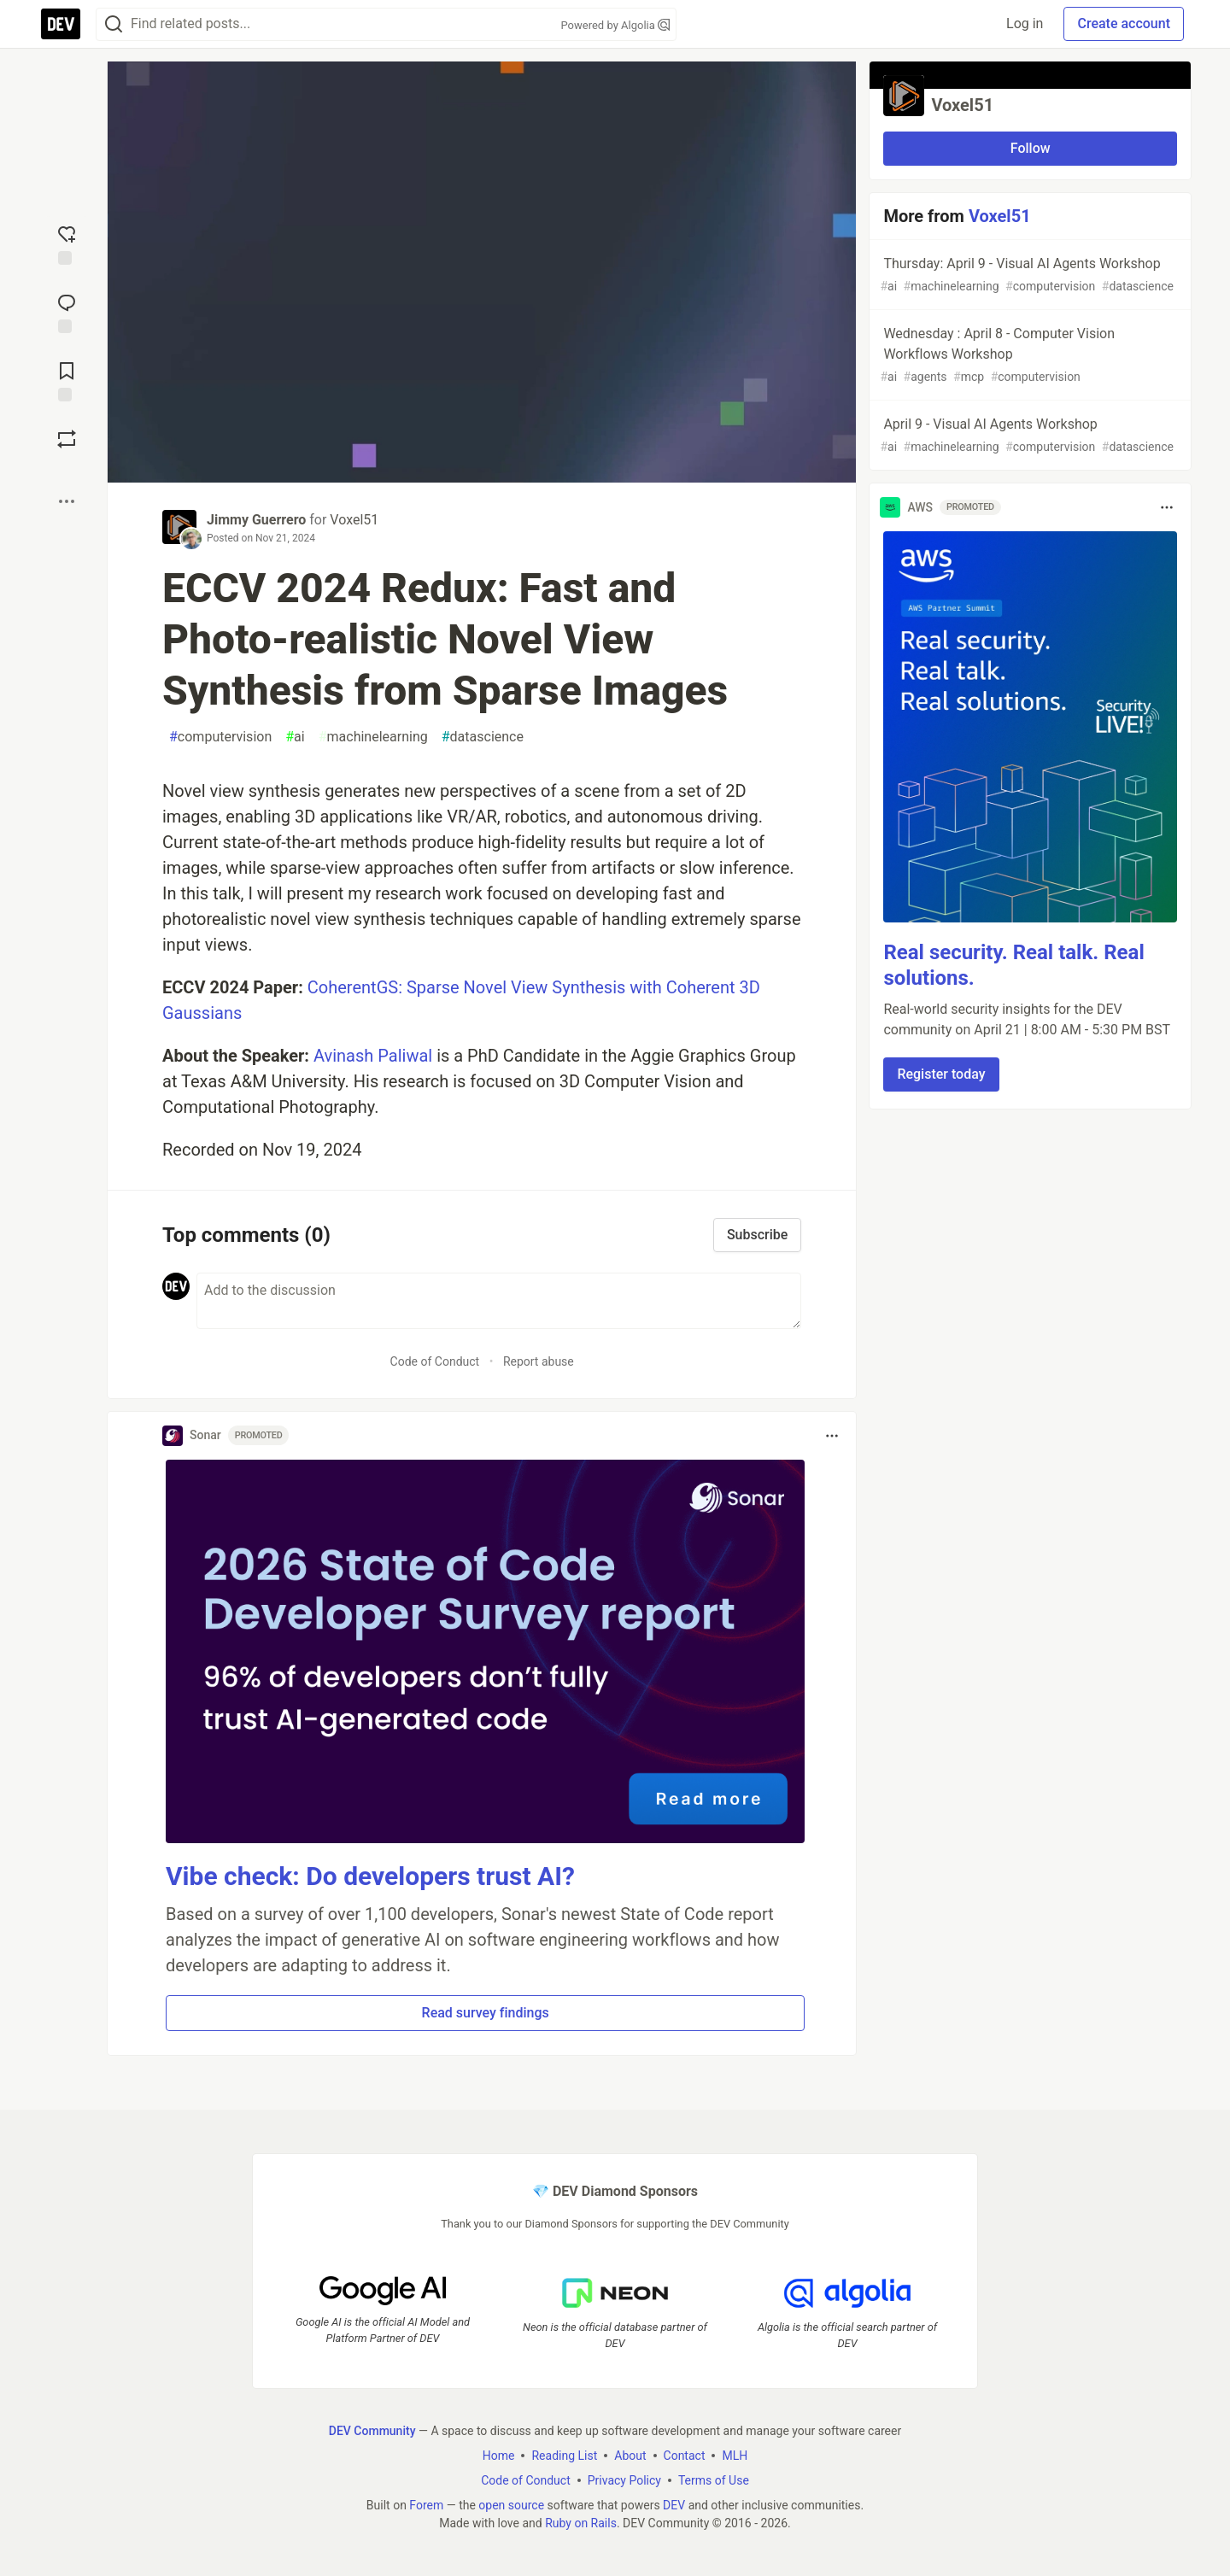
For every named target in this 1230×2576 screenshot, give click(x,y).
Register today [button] (941, 1074)
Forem (426, 2504)
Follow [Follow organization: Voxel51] (1030, 148)
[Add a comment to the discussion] (498, 1300)
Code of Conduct (435, 1361)
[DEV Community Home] (60, 24)
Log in (1024, 23)
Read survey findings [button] (485, 2013)
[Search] (114, 24)
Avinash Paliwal (372, 1055)
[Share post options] (67, 501)
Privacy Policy (624, 2479)
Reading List (564, 2455)
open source (511, 2504)
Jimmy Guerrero (256, 520)
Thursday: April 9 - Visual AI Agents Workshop (1028, 275)
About (630, 2455)
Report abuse (538, 1361)
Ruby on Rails (581, 2522)
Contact (685, 2455)
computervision (220, 737)
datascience (483, 737)
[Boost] (66, 439)
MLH (734, 2455)
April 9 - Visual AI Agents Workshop (1028, 436)
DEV (674, 2504)
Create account (1123, 23)
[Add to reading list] (66, 380)
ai (294, 737)
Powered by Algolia (615, 25)
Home (499, 2455)
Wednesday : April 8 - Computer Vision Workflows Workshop (1028, 355)
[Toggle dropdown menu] (832, 1435)
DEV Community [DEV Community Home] (372, 2430)
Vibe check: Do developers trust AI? (370, 1876)
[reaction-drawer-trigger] (66, 243)
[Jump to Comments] (66, 311)
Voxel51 (354, 520)
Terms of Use (713, 2479)
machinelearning (373, 737)
